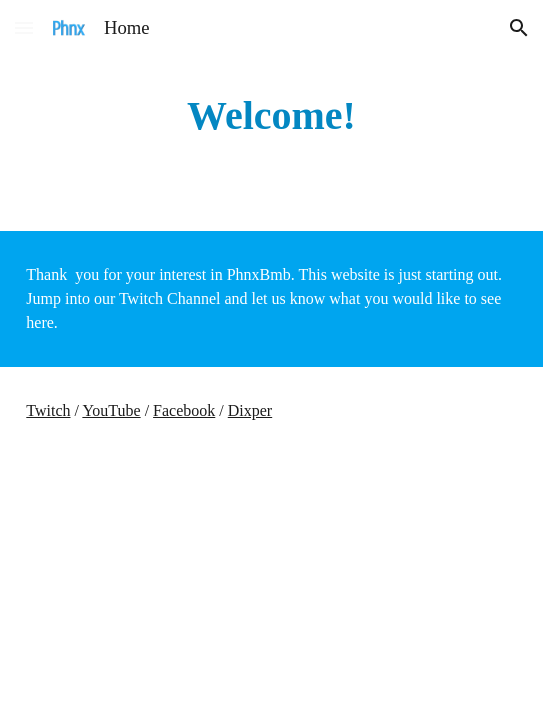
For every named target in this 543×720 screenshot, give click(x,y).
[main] (271, 115)
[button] (24, 27)
